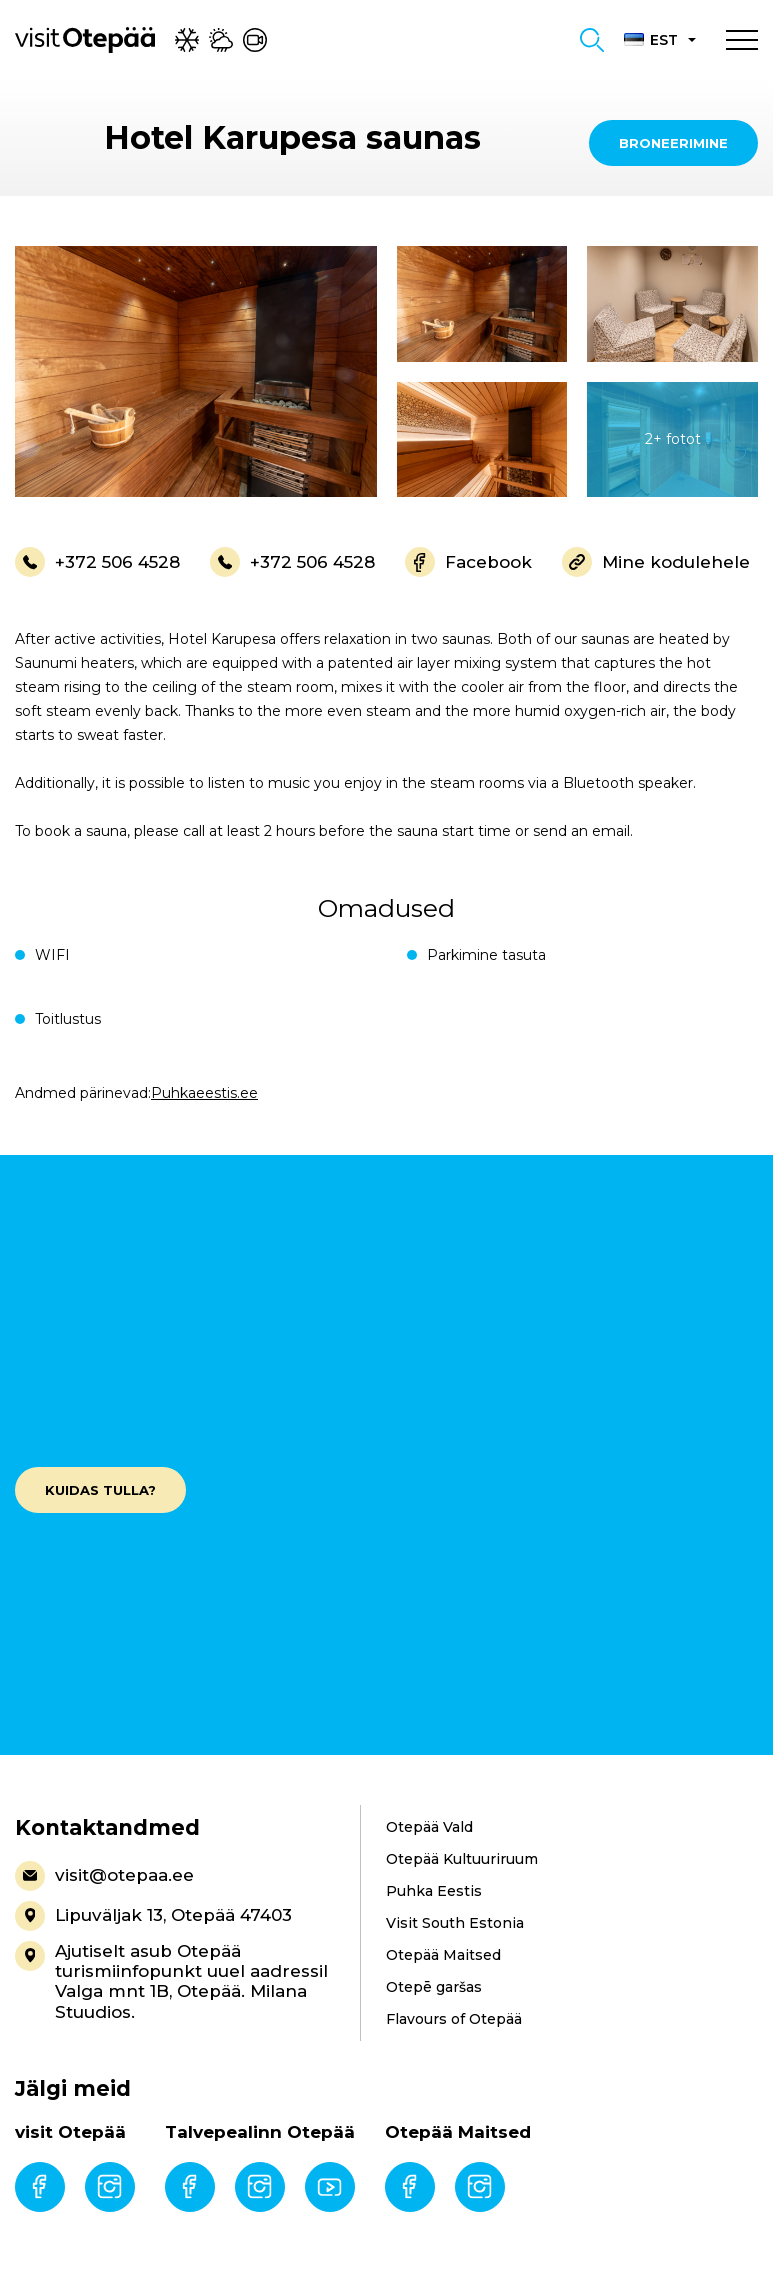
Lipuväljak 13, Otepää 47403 (153, 1916)
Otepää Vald (429, 1827)
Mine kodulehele (656, 562)
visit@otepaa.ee (104, 1876)
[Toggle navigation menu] (742, 40)
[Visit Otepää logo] (85, 39)
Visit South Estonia (455, 1923)
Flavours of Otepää (454, 2019)
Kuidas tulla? (100, 1490)
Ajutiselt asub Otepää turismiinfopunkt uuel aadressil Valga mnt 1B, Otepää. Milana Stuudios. (171, 1981)
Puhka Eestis (434, 1891)
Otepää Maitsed (443, 1955)
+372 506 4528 (97, 562)
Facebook (468, 562)
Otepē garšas (434, 1987)
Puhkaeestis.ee (204, 1093)
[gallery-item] (196, 371)
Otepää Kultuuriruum (462, 1859)
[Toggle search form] (592, 40)
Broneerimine (673, 143)
